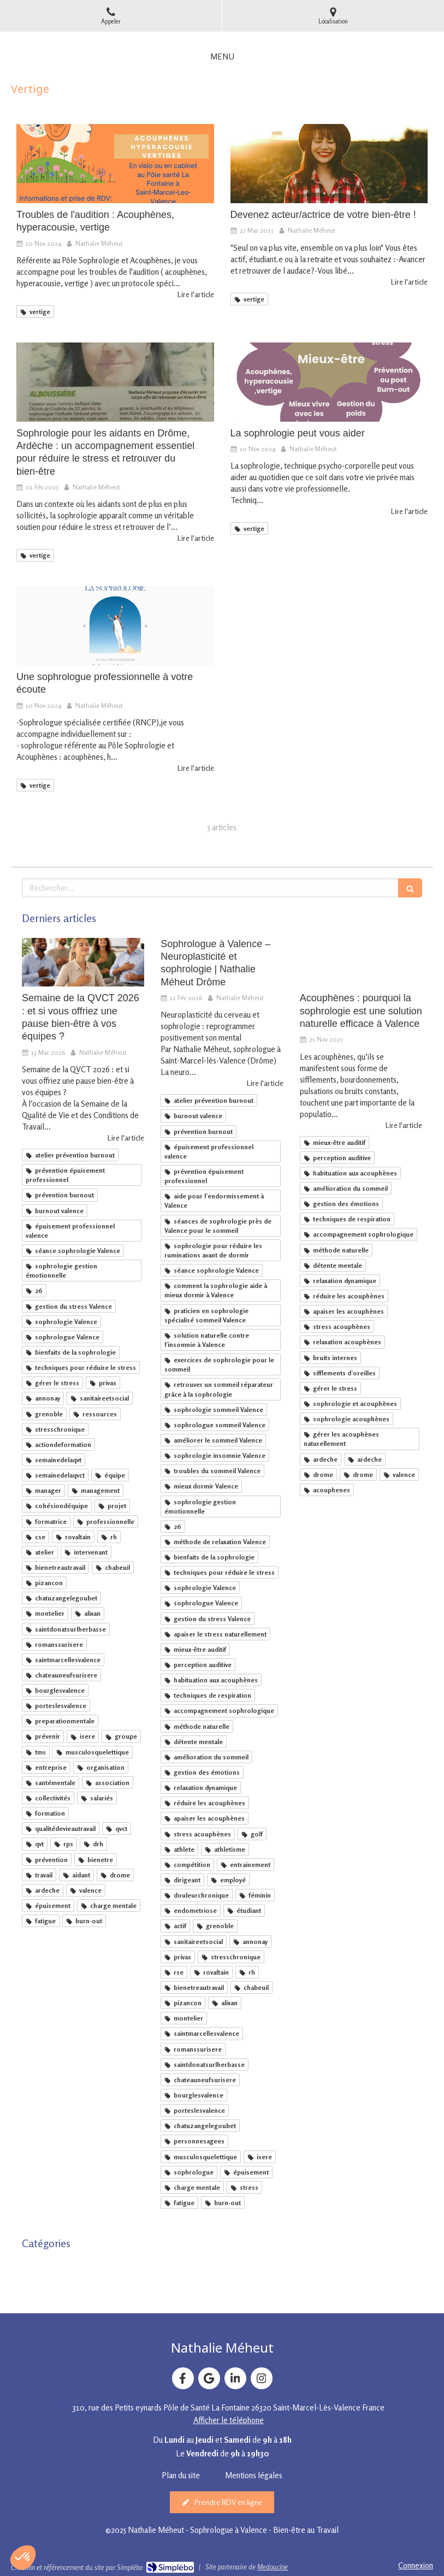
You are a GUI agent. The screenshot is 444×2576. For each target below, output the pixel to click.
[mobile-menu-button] (222, 56)
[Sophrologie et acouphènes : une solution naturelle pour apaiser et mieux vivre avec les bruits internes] (361, 962)
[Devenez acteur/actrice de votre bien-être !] (329, 163)
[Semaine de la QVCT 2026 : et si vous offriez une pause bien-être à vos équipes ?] (83, 962)
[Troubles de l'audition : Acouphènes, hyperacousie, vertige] (115, 163)
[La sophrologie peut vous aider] (329, 382)
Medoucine (272, 2566)
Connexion (415, 2565)
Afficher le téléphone (228, 2420)
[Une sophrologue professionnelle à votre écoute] (115, 625)
